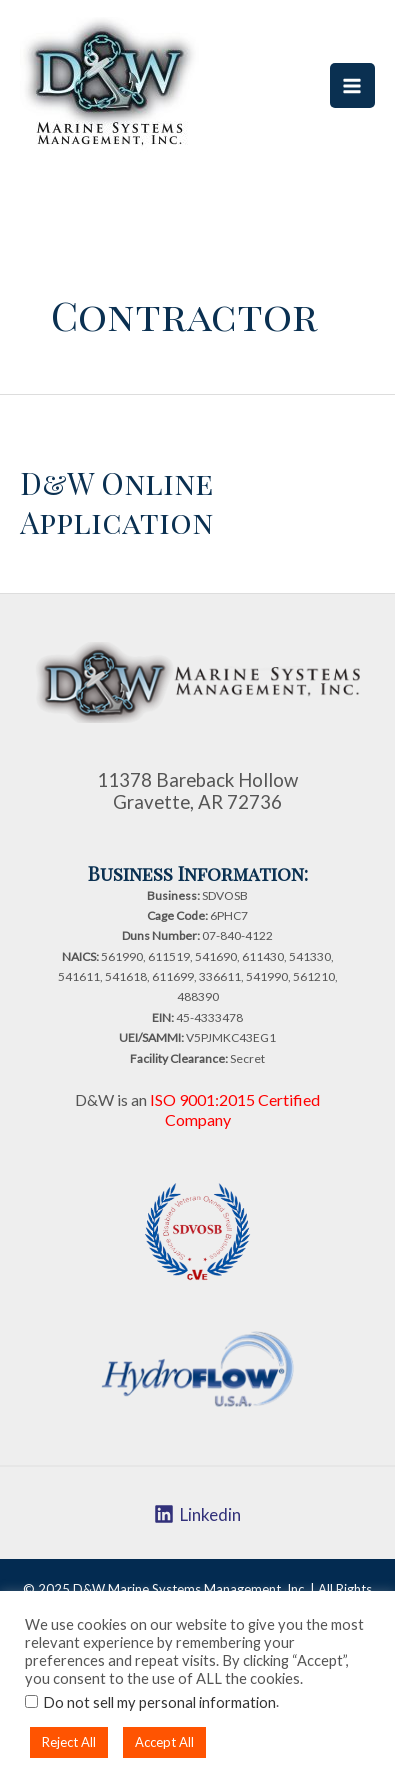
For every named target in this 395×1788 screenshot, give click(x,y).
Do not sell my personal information (159, 1702)
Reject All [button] (69, 1742)
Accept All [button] (164, 1742)
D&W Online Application (116, 502)
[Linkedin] (197, 1514)
